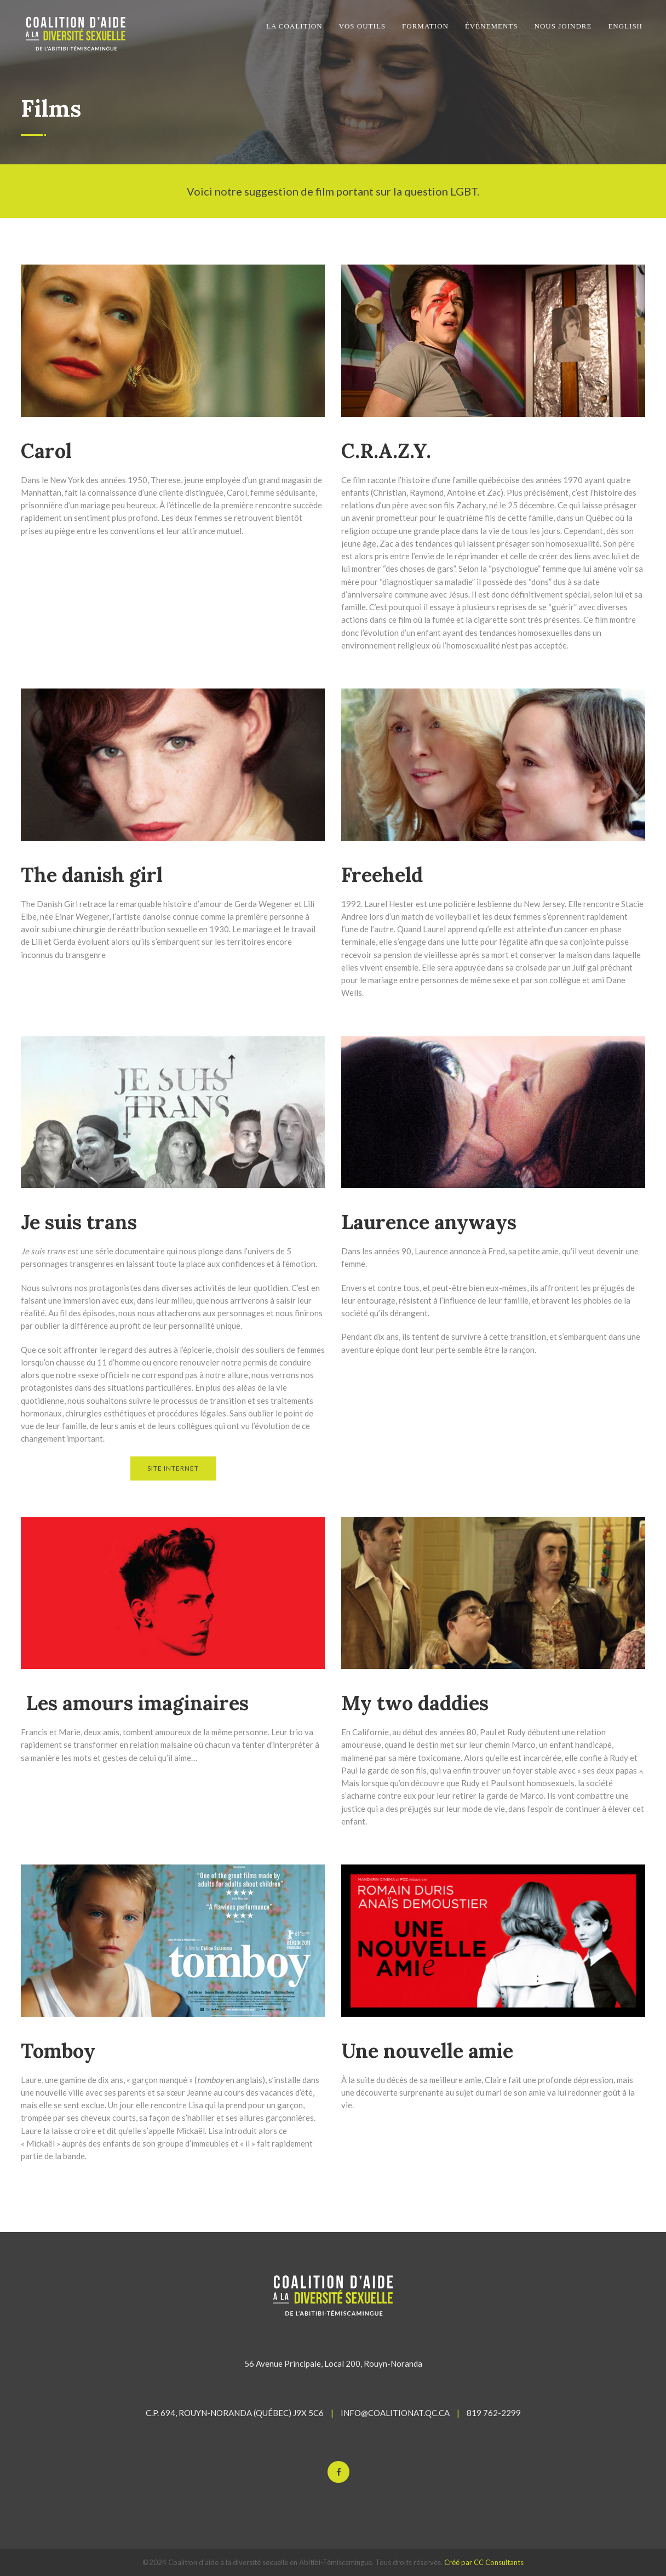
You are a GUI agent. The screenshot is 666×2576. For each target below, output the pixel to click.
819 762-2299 (494, 2413)
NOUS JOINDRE (563, 26)
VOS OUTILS (362, 26)
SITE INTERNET (173, 1468)
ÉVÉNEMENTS (491, 26)
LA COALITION (294, 26)
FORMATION (425, 26)
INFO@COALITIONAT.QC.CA (395, 2413)
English (625, 26)
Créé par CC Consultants (484, 2562)
